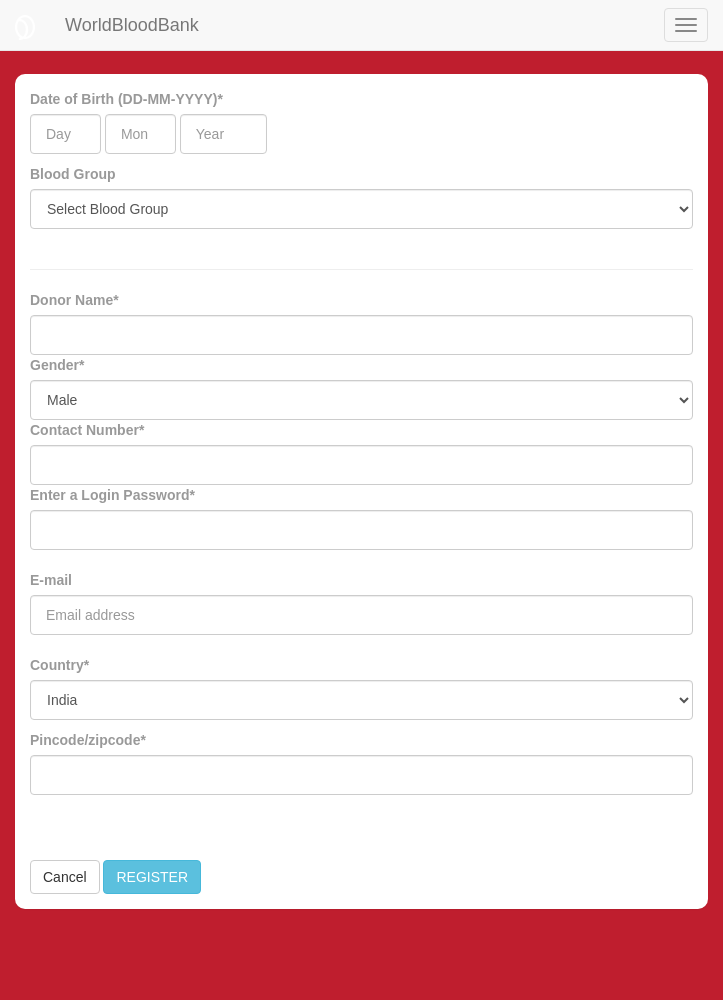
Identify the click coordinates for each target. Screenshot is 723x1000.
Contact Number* (87, 430)
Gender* (57, 365)
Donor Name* (74, 300)
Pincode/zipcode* (88, 740)
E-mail (51, 580)
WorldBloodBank (132, 25)
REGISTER (152, 877)
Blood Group (73, 174)
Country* (59, 665)
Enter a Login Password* (112, 495)
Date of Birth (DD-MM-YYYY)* (126, 99)
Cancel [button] (65, 877)
